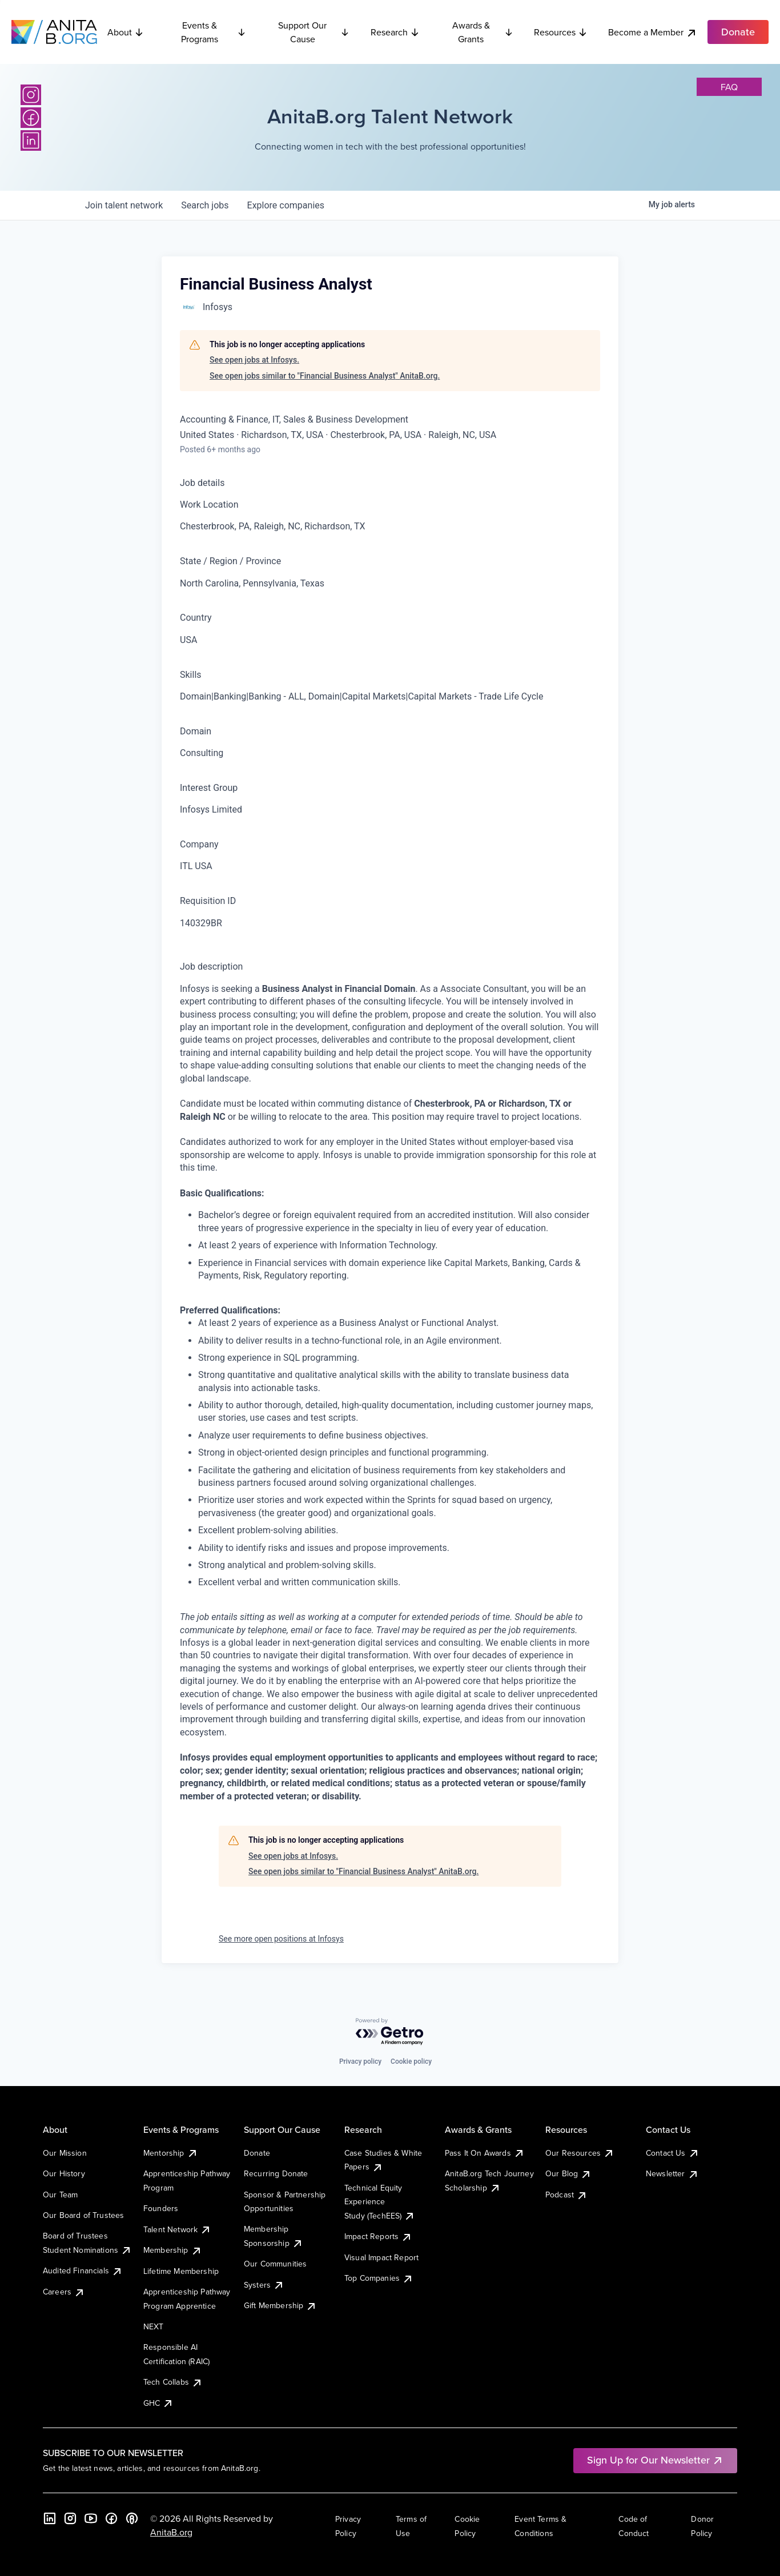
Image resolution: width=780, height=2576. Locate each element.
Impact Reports (378, 2236)
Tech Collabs (173, 2382)
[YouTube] (91, 2518)
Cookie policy (411, 2061)
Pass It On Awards (485, 2153)
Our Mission (65, 2153)
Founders (160, 2208)
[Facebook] (30, 117)
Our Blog (568, 2173)
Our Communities (275, 2263)
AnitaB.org (171, 2532)
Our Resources (579, 2153)
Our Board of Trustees (83, 2215)
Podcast (566, 2194)
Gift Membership (280, 2305)
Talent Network (177, 2229)
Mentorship (170, 2153)
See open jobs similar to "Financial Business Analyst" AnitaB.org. (325, 375)
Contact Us (672, 2153)
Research (395, 32)
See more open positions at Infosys (281, 1938)
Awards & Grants (482, 32)
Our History (64, 2173)
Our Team (60, 2194)
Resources (561, 32)
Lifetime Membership (181, 2271)
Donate (257, 2153)
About (125, 32)
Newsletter (672, 2173)
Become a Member (652, 32)
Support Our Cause (313, 32)
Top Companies (378, 2278)
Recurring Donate (276, 2173)
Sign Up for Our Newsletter (655, 2460)
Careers (64, 2291)
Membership (172, 2250)
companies (285, 205)
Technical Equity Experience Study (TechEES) (379, 2201)
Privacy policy (360, 2061)
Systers (264, 2284)
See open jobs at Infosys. (254, 359)
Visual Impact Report (381, 2257)
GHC (158, 2403)
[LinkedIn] (30, 140)
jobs (204, 205)
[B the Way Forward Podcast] (132, 2518)
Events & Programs (213, 32)
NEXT (153, 2326)
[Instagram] (30, 95)
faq (729, 87)
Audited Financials (83, 2270)
